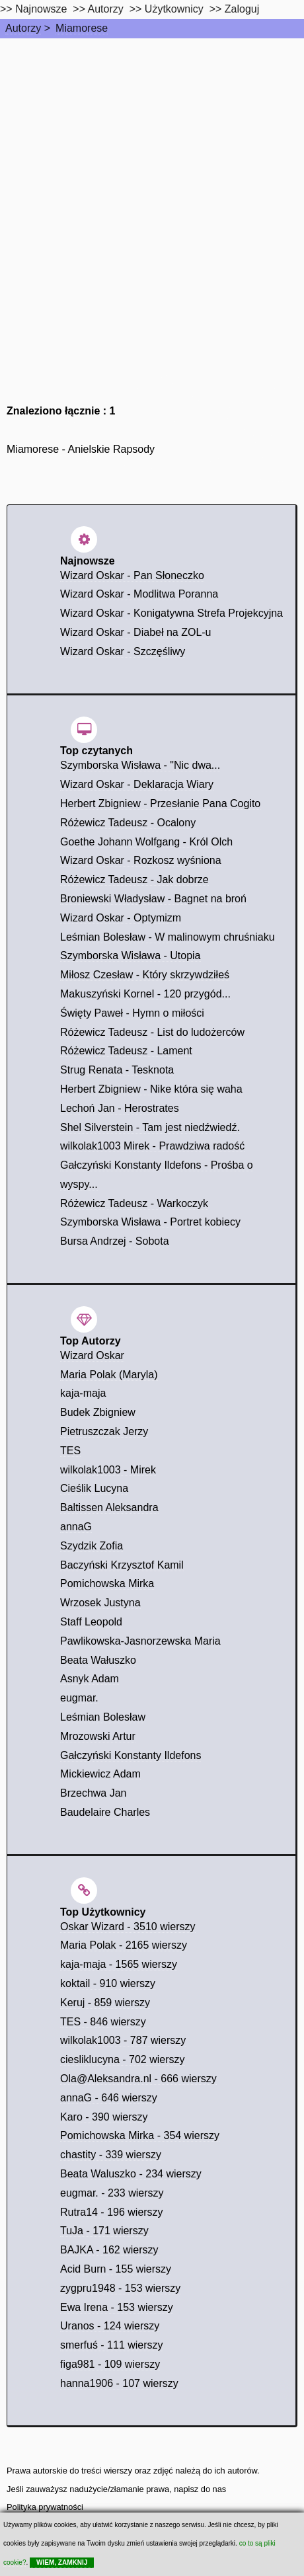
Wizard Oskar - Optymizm (120, 917)
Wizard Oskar (92, 1355)
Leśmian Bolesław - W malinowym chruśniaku (167, 937)
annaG (76, 1526)
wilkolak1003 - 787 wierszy (123, 2040)
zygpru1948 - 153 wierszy (120, 2288)
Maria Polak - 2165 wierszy (123, 1945)
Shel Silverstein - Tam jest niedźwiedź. (150, 1127)
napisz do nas (200, 2489)
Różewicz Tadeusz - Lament (126, 1050)
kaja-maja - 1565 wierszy (118, 1964)
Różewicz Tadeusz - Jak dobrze (134, 879)
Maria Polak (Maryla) (109, 1374)
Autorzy (23, 28)
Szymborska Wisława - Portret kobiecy (150, 1222)
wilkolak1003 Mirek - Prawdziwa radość (152, 1145)
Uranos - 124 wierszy (109, 2325)
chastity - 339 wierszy (110, 2154)
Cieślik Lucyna (94, 1488)
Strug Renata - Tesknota (117, 1069)
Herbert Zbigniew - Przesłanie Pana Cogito (160, 803)
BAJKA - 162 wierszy (109, 2249)
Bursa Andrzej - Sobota (114, 1241)
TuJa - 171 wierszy (104, 2230)
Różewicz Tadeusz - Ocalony (128, 822)
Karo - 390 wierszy (104, 2117)
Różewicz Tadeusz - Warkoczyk (134, 1203)
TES (70, 1450)
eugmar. (79, 1697)
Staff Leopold (91, 1621)
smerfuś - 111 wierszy (111, 2345)
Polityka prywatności (45, 2507)
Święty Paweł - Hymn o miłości (132, 1013)
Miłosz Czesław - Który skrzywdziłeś (144, 974)
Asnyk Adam (89, 1678)
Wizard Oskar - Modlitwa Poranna (139, 594)
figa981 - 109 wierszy (110, 2364)
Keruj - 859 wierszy (105, 2002)
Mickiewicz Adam (100, 1773)
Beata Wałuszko (98, 1660)
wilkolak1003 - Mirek (108, 1469)
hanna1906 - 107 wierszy (119, 2383)
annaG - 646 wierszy (108, 2097)
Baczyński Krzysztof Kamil (122, 1565)
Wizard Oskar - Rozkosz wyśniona (140, 860)
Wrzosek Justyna (100, 1602)
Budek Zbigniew (97, 1412)
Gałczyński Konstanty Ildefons (130, 1755)
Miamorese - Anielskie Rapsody (81, 449)
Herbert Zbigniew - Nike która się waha (151, 1089)
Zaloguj (242, 9)
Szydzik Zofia (91, 1545)
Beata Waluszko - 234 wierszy (131, 2173)
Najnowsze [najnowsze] (41, 9)
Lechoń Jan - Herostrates (119, 1108)
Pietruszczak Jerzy (104, 1431)
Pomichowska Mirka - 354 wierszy (139, 2135)
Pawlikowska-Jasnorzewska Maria (140, 1641)
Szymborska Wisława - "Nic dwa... (140, 765)
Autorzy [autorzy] (106, 9)
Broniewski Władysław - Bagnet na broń (153, 898)
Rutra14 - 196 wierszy (111, 2212)
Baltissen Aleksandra (109, 1507)
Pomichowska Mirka (107, 1583)
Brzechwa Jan (93, 1793)
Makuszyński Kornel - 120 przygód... (145, 993)
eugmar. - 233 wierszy (112, 2193)
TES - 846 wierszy (103, 2021)
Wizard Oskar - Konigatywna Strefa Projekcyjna (171, 613)
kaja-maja (83, 1393)
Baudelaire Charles (105, 1812)
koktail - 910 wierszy (107, 1983)
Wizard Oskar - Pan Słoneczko (132, 575)
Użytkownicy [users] (174, 9)
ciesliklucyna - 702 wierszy (122, 2059)
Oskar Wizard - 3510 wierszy (128, 1926)
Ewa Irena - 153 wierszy (116, 2307)
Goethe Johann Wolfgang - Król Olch (146, 841)
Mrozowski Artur (97, 1736)
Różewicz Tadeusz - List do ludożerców (152, 1032)
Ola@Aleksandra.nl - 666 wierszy (138, 2078)
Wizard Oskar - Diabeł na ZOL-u (135, 632)
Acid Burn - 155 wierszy (115, 2269)
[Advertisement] (152, 197)
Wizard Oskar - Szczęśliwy (122, 651)
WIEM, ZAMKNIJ (61, 2562)
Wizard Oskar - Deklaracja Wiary (136, 784)
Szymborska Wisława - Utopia (130, 955)
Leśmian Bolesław (102, 1717)
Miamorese (82, 28)
